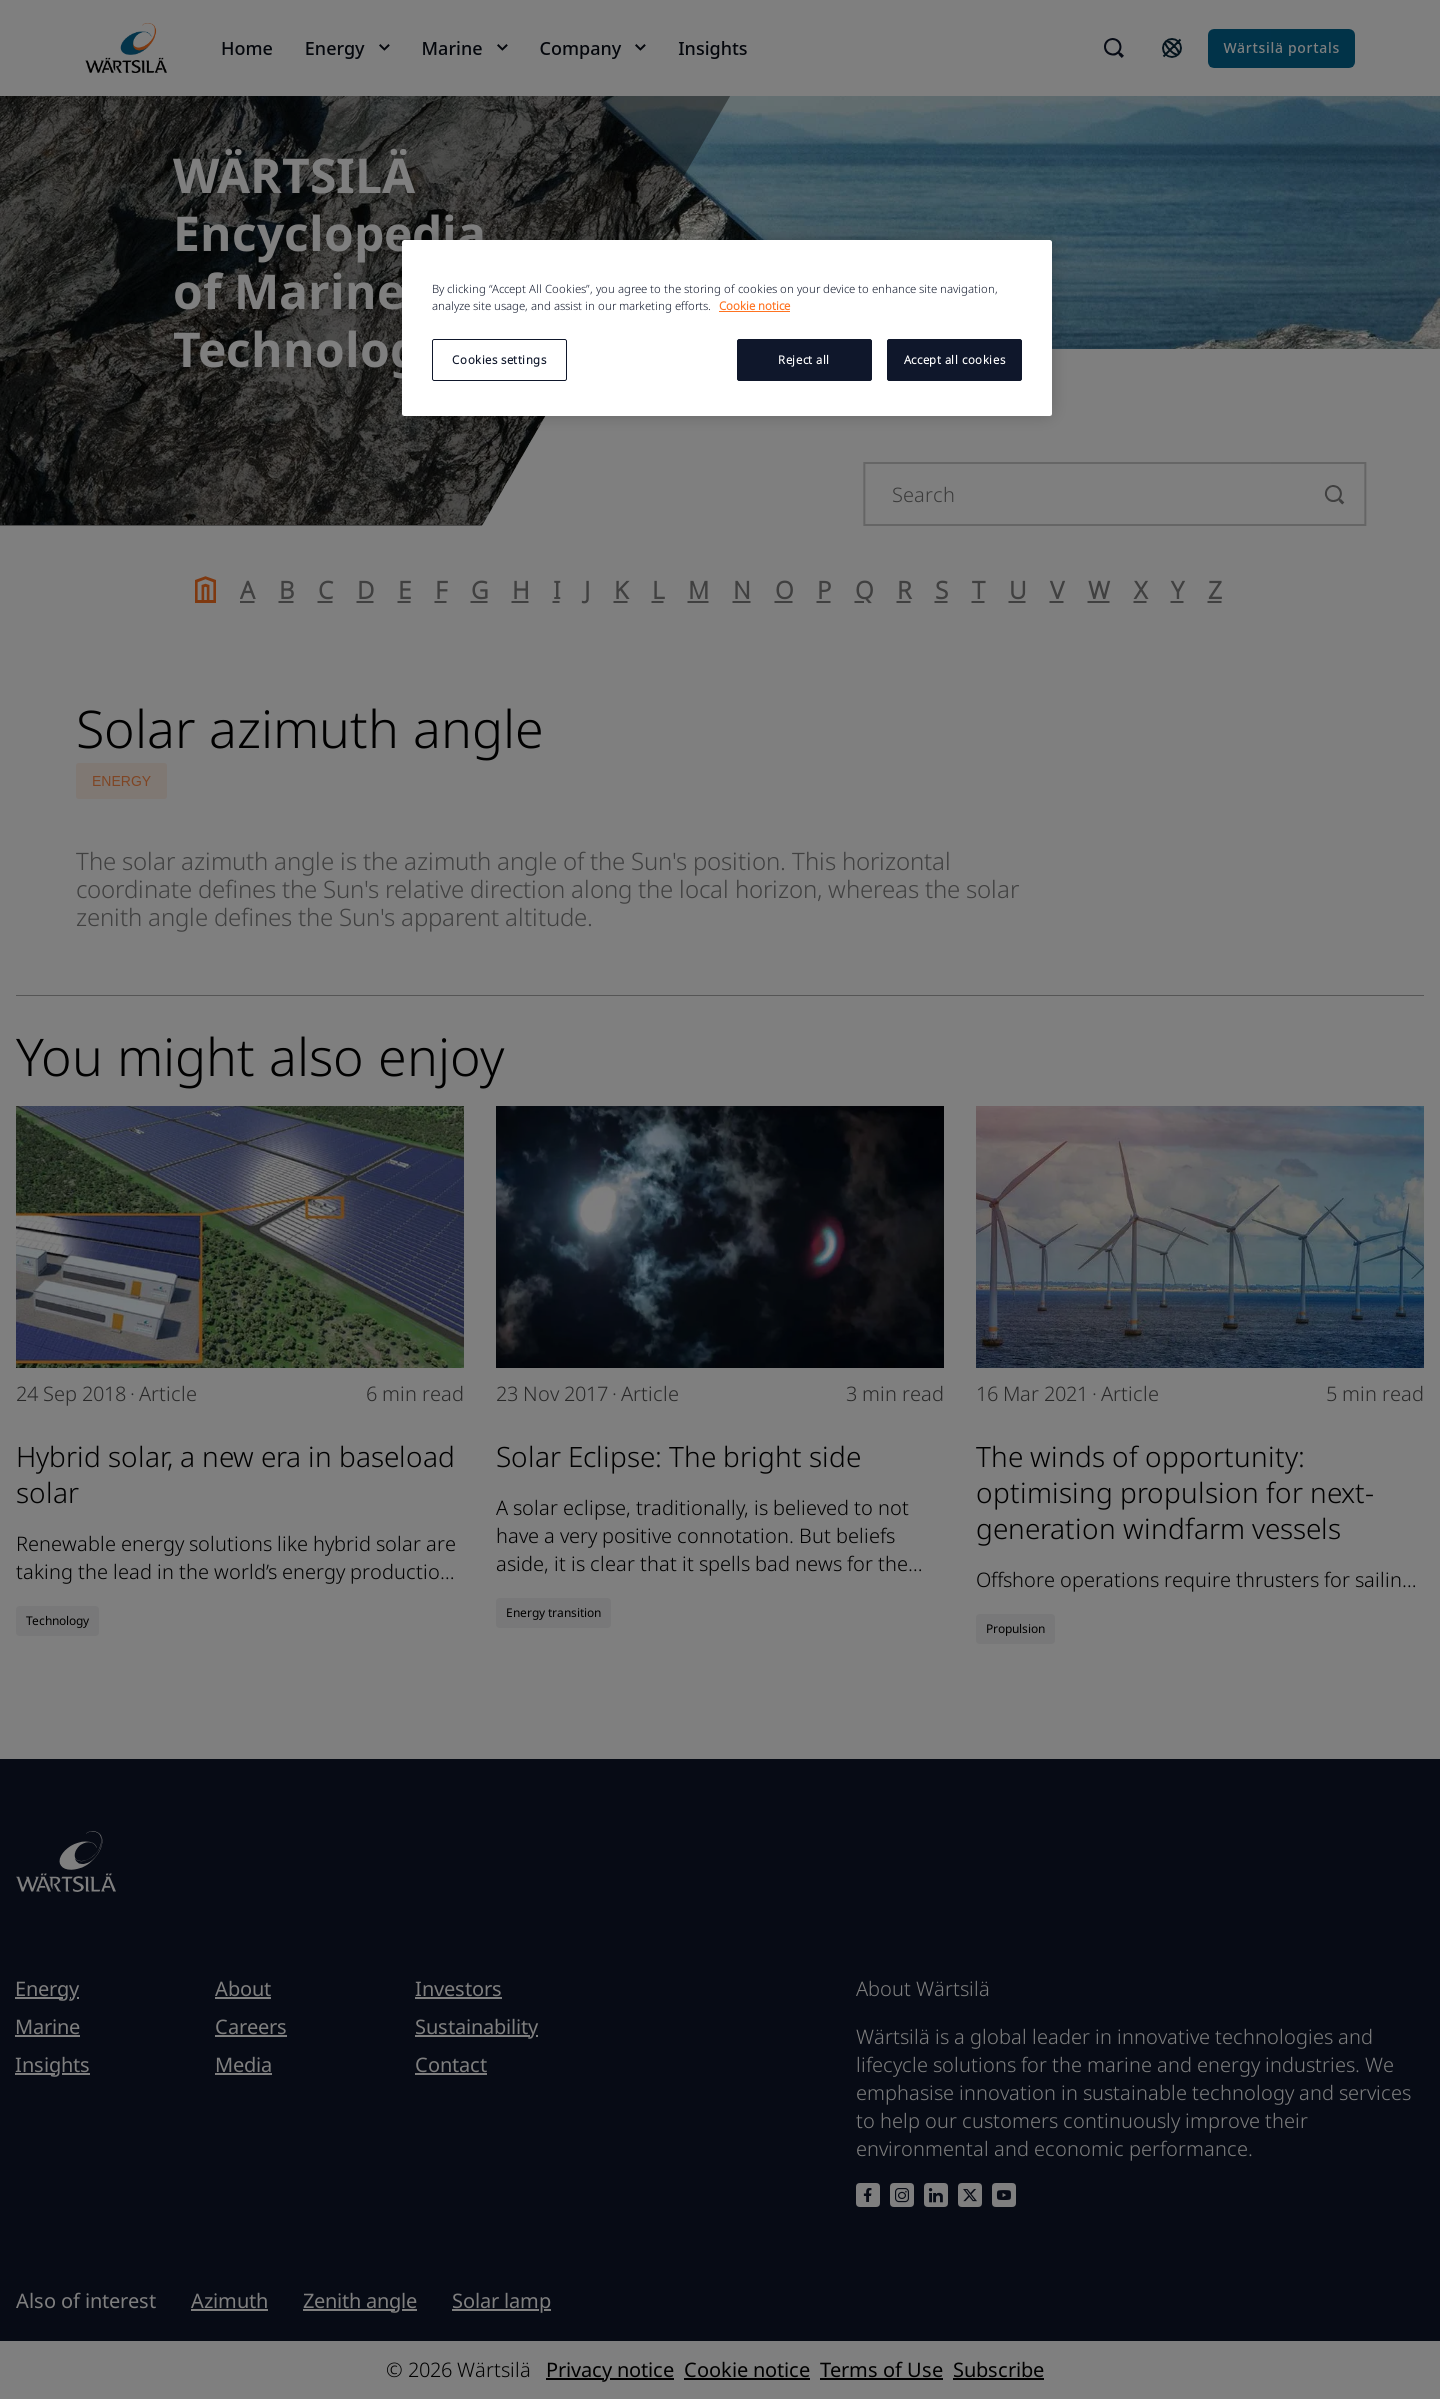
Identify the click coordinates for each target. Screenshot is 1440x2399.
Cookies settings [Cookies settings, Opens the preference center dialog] (499, 359)
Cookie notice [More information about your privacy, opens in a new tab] (754, 305)
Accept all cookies (954, 359)
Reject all (804, 359)
